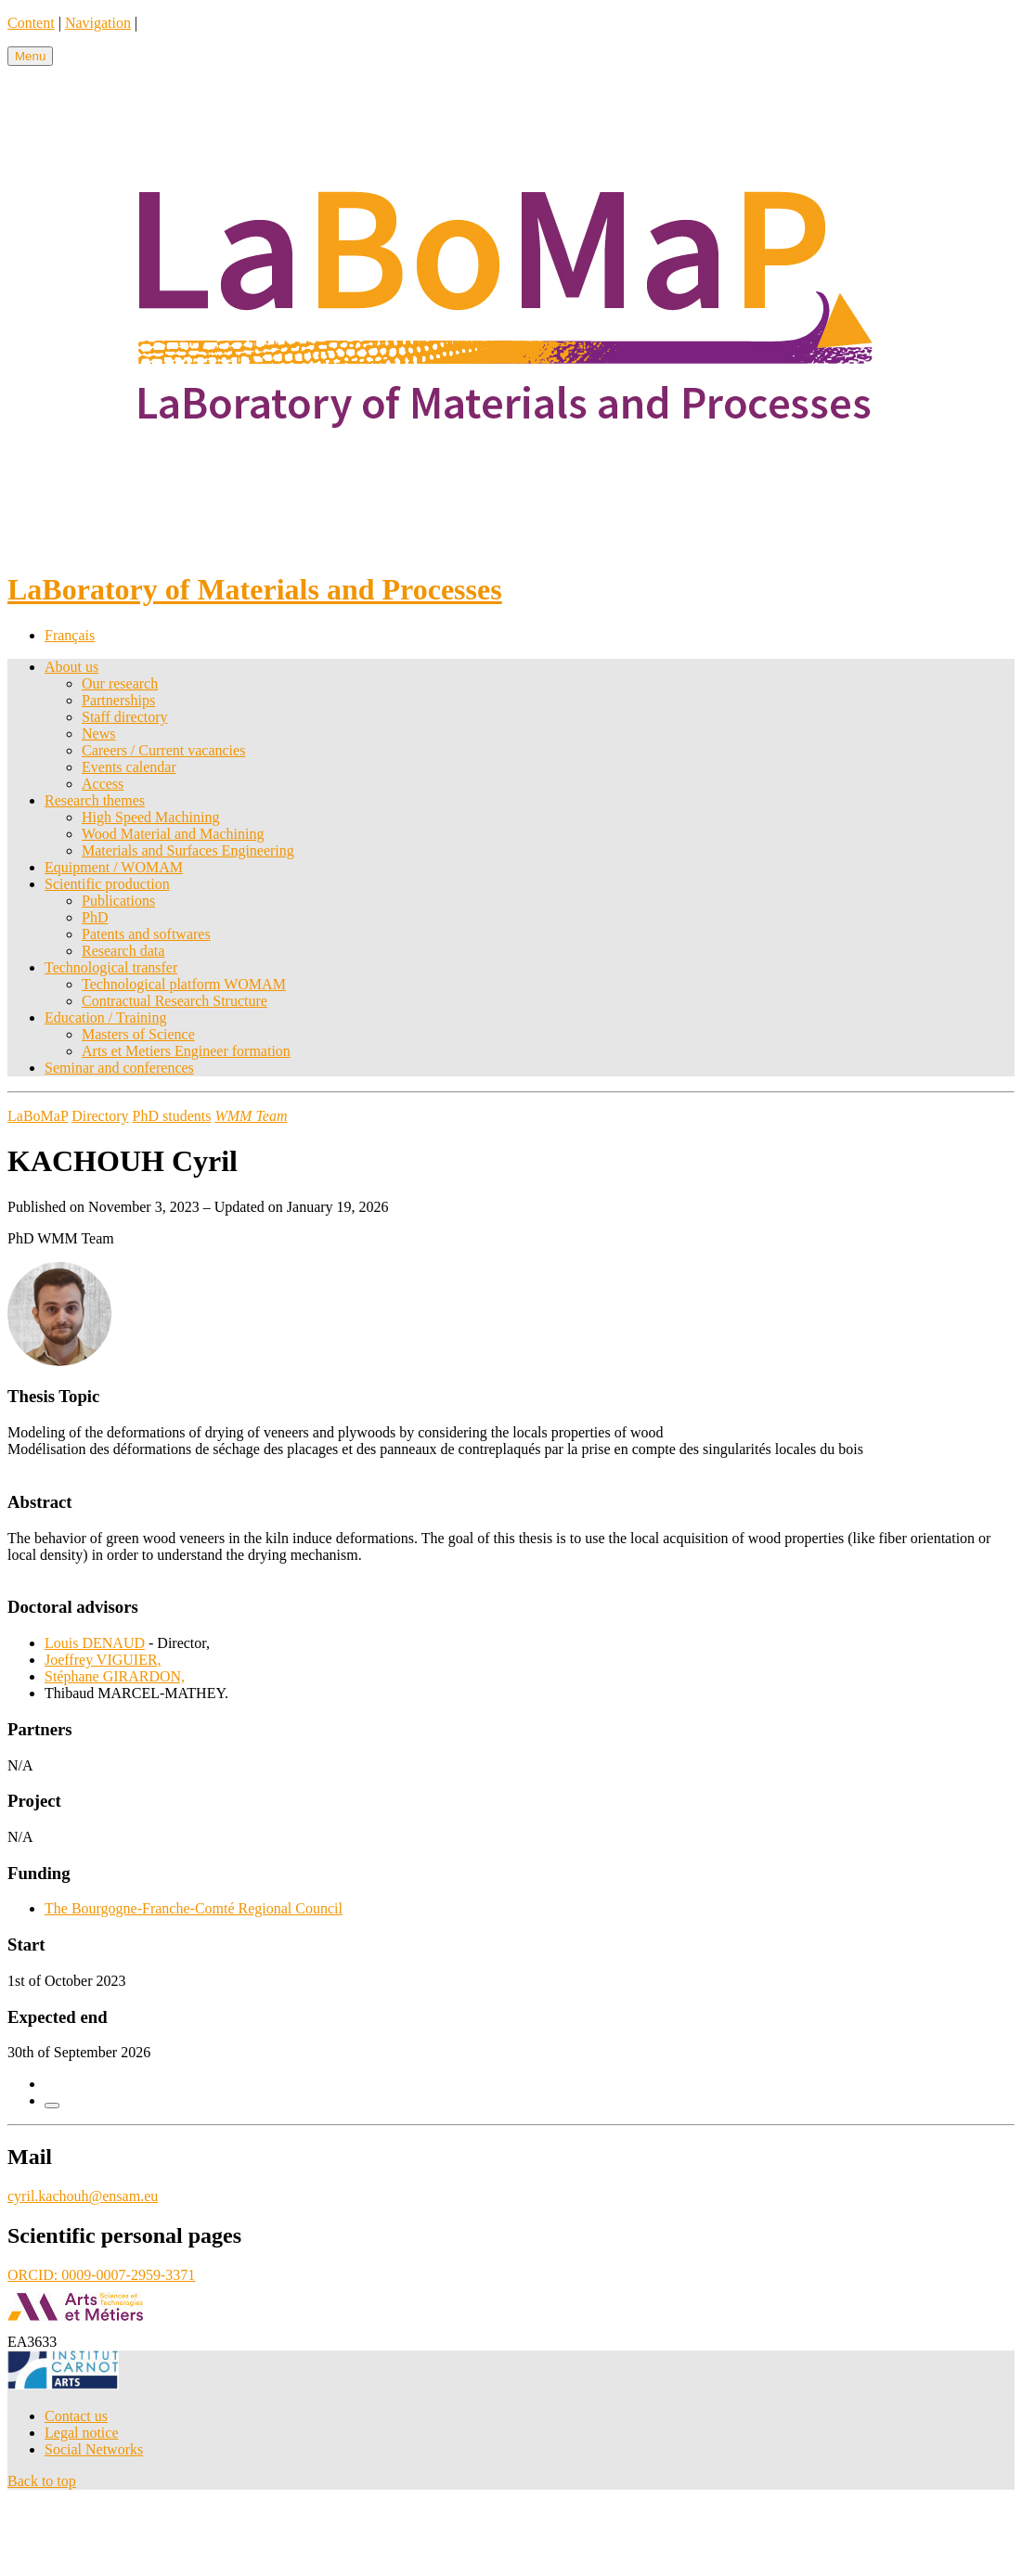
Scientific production (107, 884)
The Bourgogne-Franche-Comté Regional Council (194, 1908)
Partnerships (118, 700)
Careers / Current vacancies (163, 750)
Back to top (41, 2481)
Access (102, 784)
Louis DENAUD (95, 1643)
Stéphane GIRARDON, (115, 1676)
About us (71, 667)
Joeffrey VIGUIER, (103, 1660)
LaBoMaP (37, 1116)
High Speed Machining (150, 817)
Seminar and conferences (119, 1067)
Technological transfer (111, 967)
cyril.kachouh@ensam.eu (82, 2196)
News (98, 733)
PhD (95, 917)
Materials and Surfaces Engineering (188, 850)
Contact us (76, 2416)
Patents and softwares (146, 934)
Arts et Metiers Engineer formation (186, 1051)
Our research (120, 683)
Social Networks (94, 2449)
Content (31, 23)
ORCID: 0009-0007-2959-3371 (101, 2275)
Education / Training (106, 1017)
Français (70, 635)
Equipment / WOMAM (114, 867)
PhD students (172, 1116)
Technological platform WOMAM (184, 984)
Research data (123, 951)
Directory (99, 1116)
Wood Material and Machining (173, 834)
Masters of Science (138, 1034)
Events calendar (129, 767)
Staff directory (125, 717)
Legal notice (82, 2433)
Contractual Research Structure (174, 1001)
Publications (118, 900)
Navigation (98, 23)
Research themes (95, 800)
